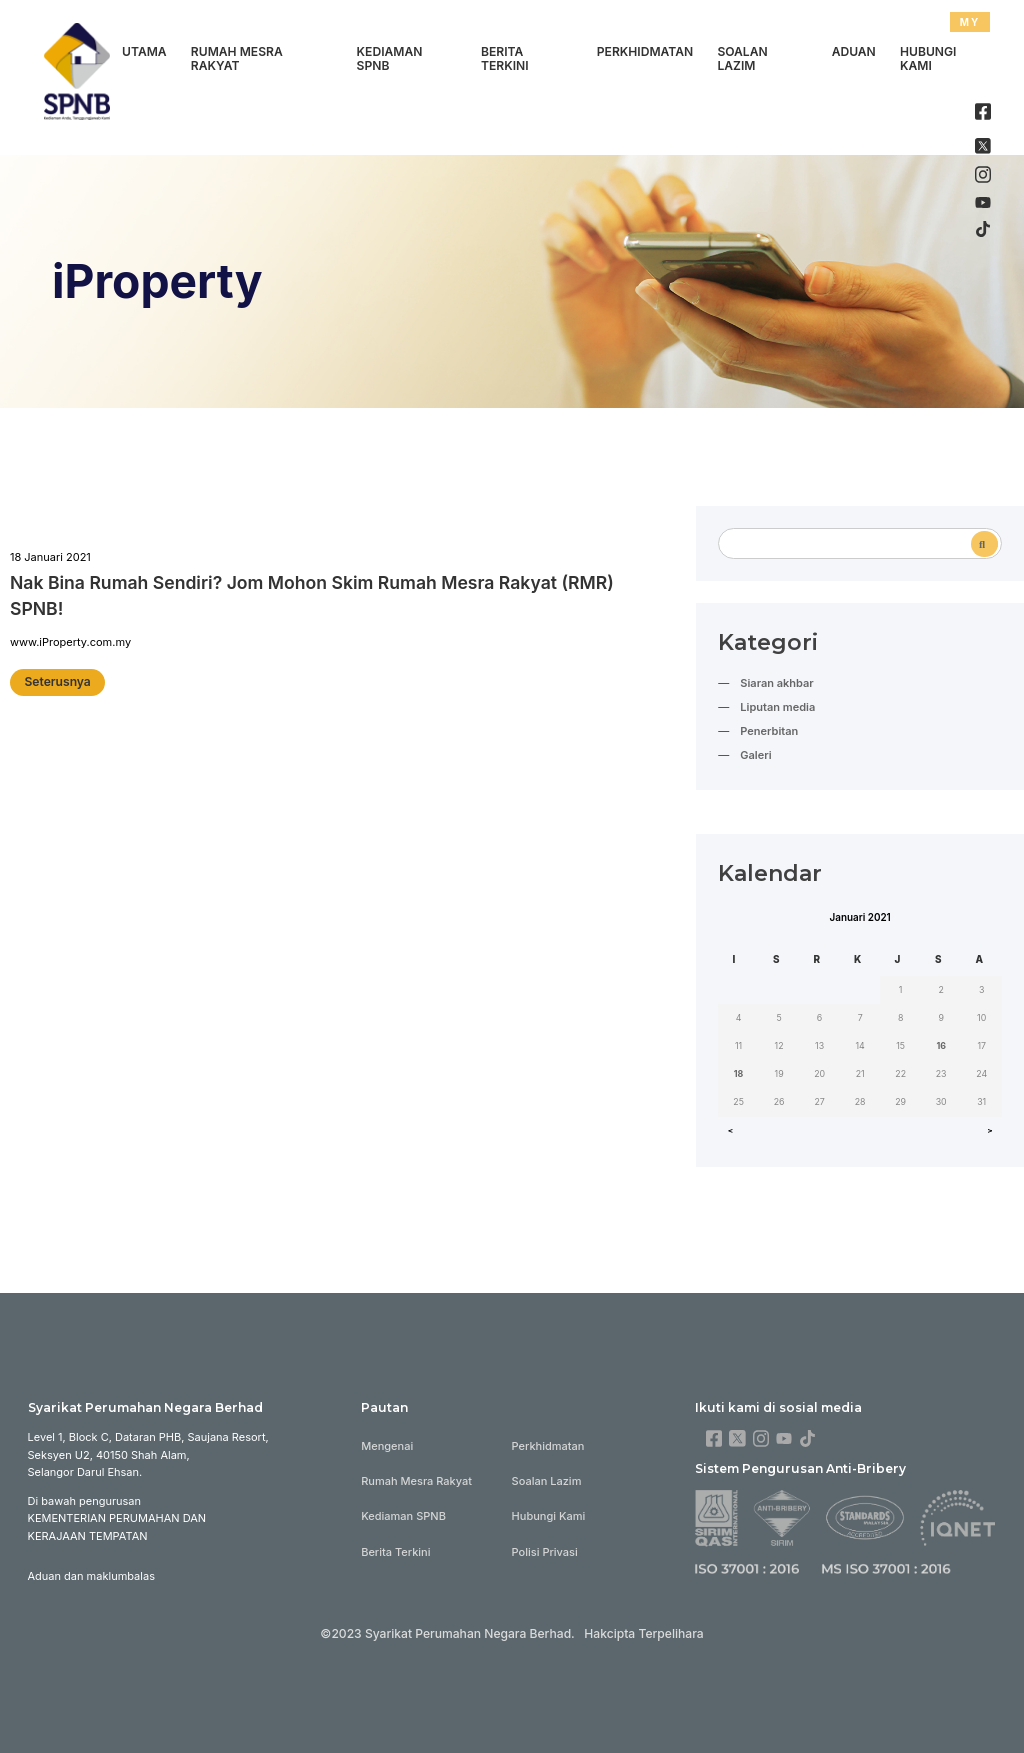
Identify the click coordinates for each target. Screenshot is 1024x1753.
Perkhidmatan (645, 51)
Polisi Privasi (545, 1552)
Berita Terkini (505, 59)
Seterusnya (57, 681)
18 (739, 1073)
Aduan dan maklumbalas (91, 1576)
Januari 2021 (860, 917)
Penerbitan (769, 731)
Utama (144, 51)
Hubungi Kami (928, 59)
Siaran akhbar (776, 683)
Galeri (755, 755)
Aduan (854, 51)
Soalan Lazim (742, 59)
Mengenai (387, 1446)
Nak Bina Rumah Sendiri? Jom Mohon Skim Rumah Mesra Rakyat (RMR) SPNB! (312, 595)
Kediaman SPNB (390, 59)
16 (941, 1045)
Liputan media (777, 707)
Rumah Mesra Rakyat (237, 59)
